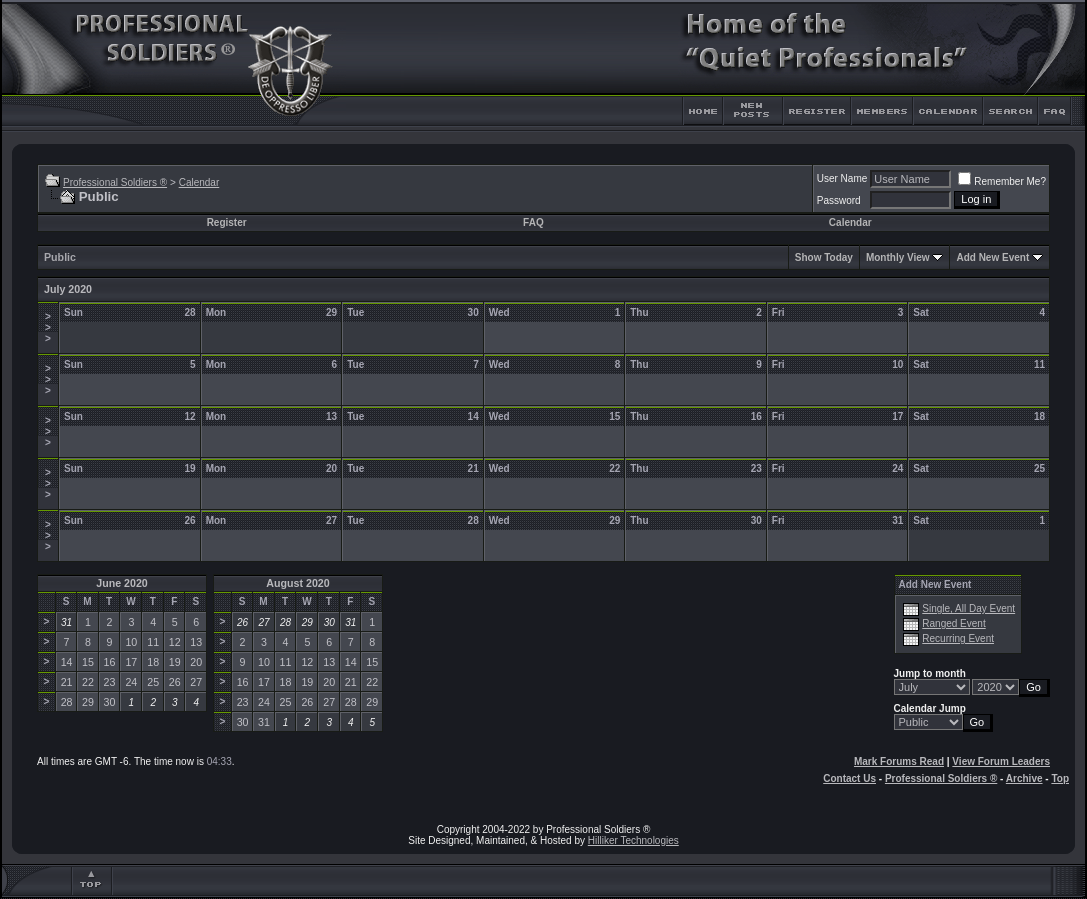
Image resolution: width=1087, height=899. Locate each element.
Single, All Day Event (968, 608)
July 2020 (68, 289)
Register (227, 222)
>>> (48, 327)
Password (839, 200)
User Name (842, 178)
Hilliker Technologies (633, 840)
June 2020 (122, 583)
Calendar (199, 182)
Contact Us (849, 778)
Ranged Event (953, 623)
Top (1060, 778)
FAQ (533, 222)
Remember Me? (1002, 181)
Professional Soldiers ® (115, 182)
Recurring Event (958, 638)
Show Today (824, 257)
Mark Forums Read (899, 761)
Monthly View (898, 257)
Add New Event (992, 257)
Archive (1024, 778)
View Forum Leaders (1001, 761)
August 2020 (297, 583)
